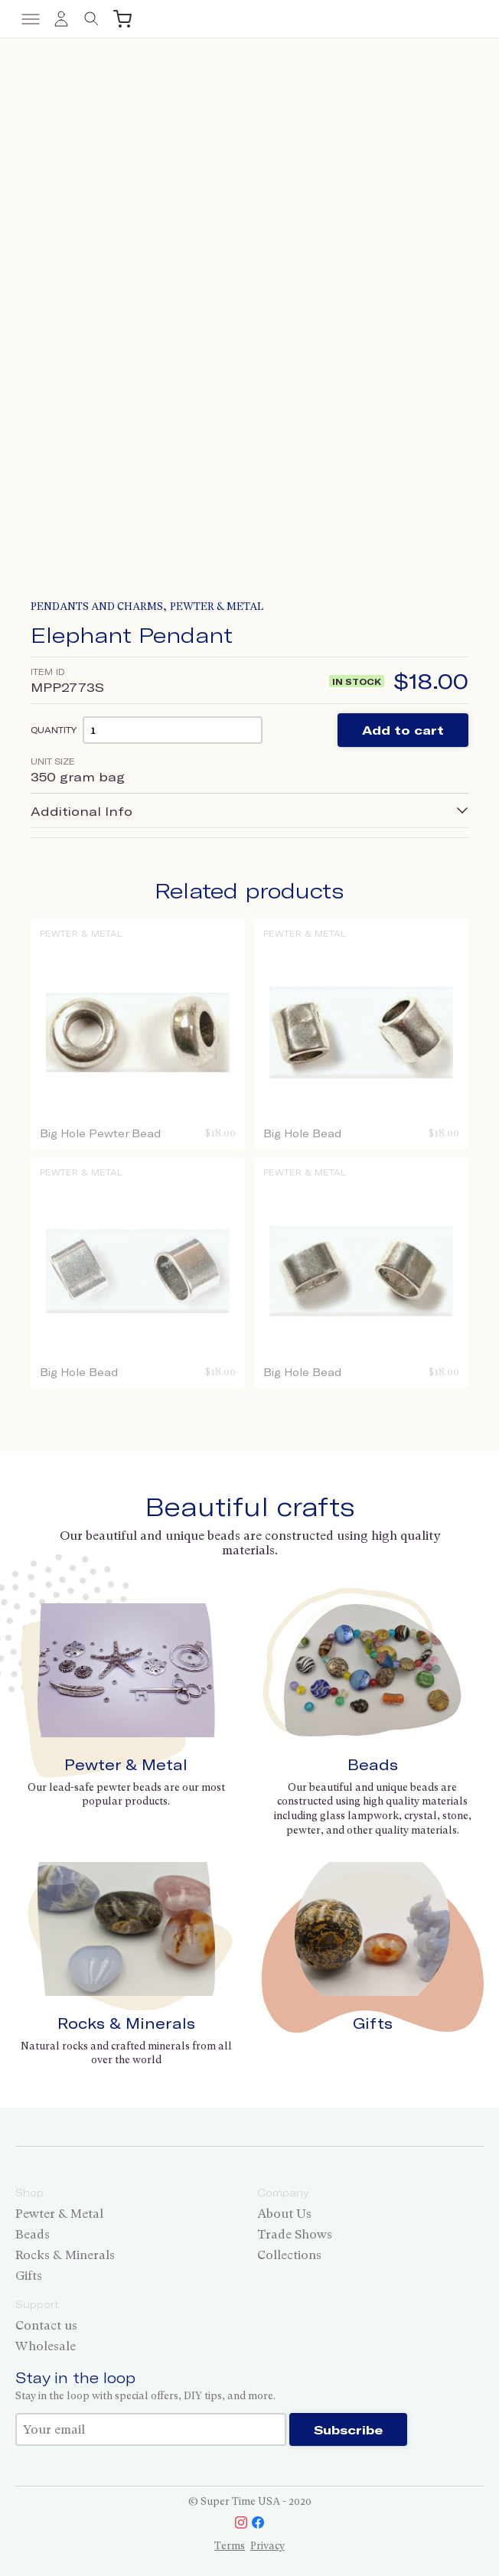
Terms (229, 2546)
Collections (289, 2255)
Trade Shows (294, 2234)
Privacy (267, 2546)
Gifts (373, 2023)
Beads (372, 1764)
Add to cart (403, 729)
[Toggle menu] (30, 19)
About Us (284, 2213)
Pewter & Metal (216, 606)
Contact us (46, 2325)
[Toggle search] (92, 19)
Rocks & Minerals (126, 2023)
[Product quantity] (173, 729)
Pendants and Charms (97, 606)
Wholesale (45, 2346)
